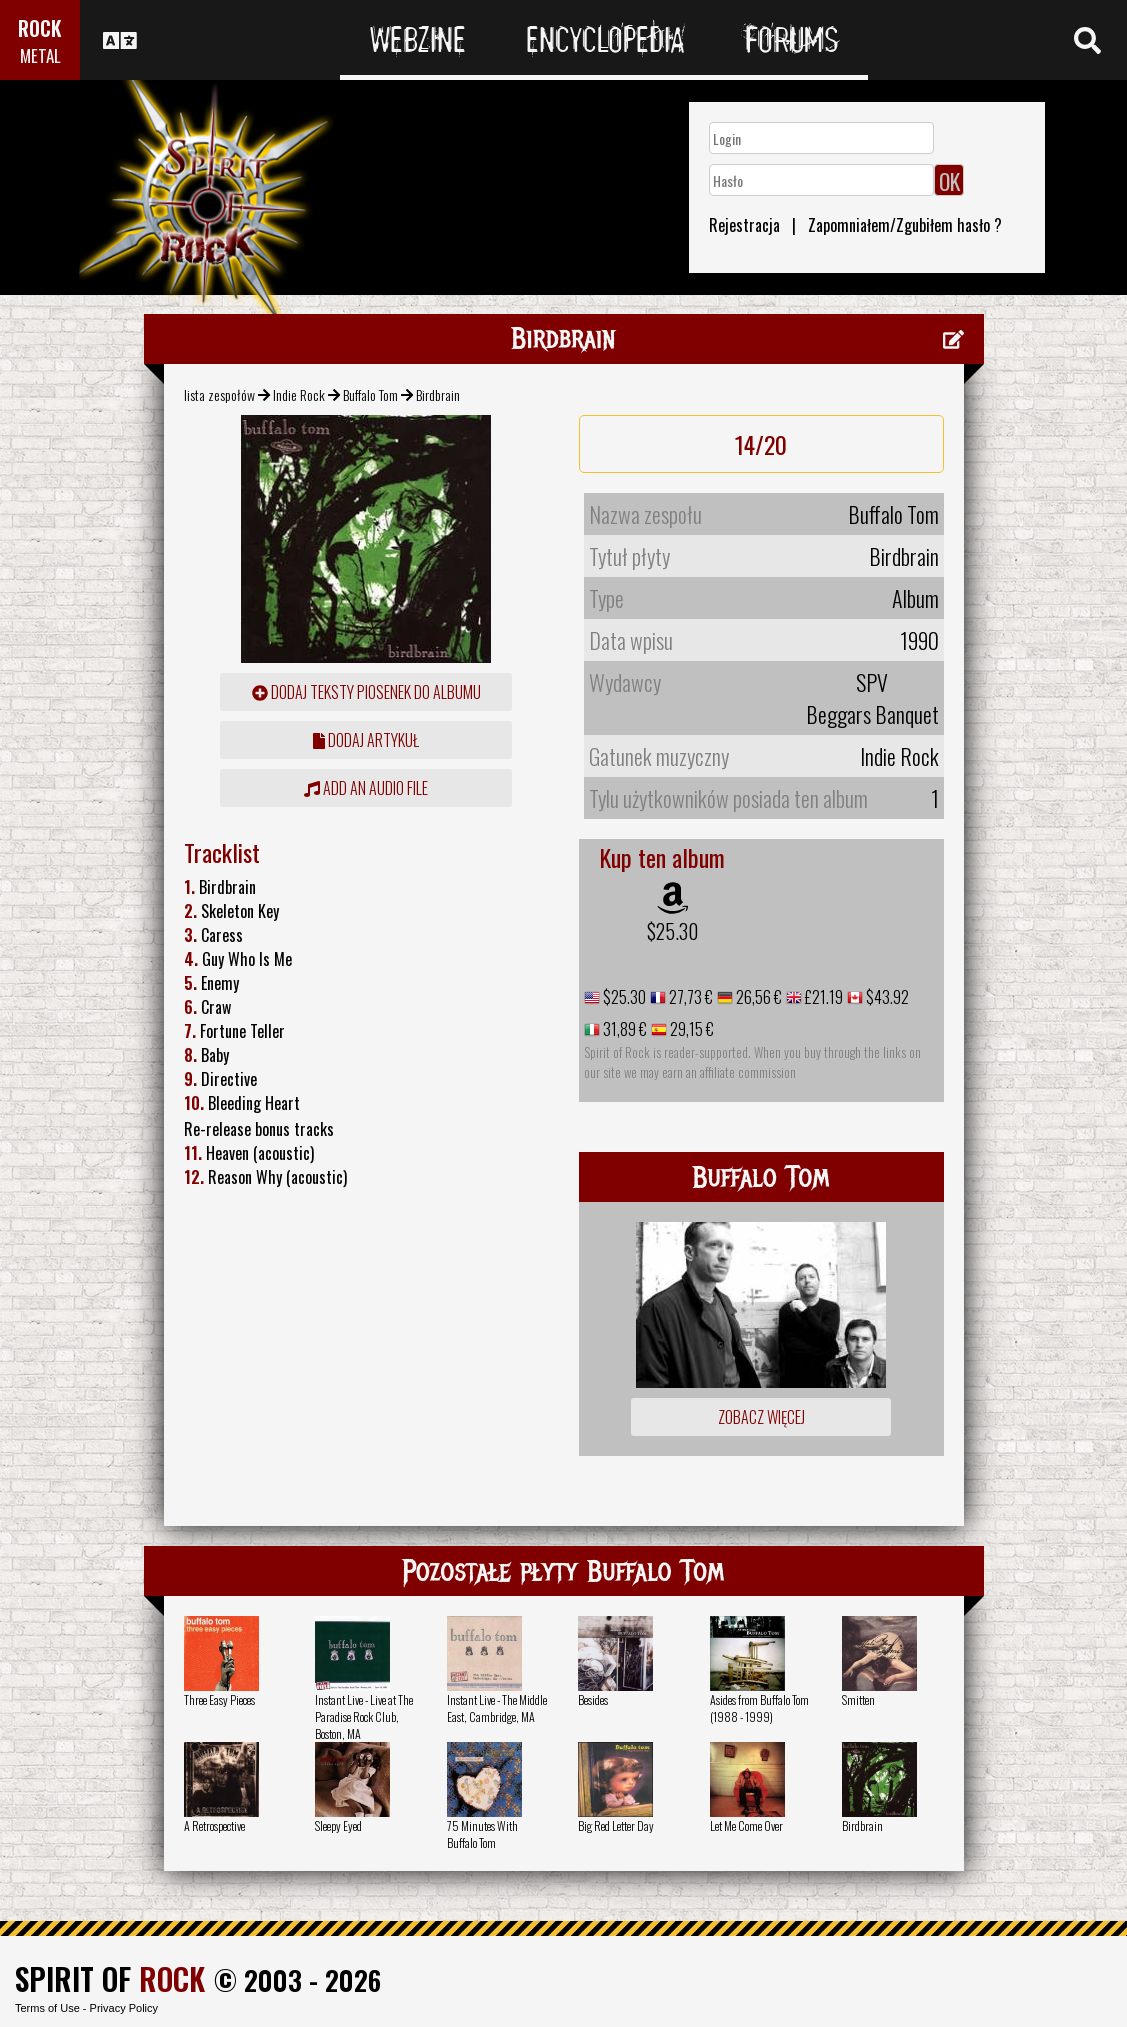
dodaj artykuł (366, 740)
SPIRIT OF (110, 1978)
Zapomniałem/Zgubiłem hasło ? (905, 225)
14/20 (761, 444)
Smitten (858, 1699)
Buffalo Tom (370, 394)
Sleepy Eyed (338, 1825)
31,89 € (623, 1029)
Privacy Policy (124, 2008)
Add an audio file (366, 788)
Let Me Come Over (746, 1825)
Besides (593, 1699)
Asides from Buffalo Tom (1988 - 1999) (759, 1708)
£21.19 (822, 997)
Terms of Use (47, 2008)
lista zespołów (219, 394)
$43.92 (886, 997)
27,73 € (689, 997)
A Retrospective (214, 1825)
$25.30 (672, 931)
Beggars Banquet (872, 714)
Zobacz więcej (761, 1417)
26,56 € (757, 997)
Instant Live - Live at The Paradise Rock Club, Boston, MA (364, 1716)
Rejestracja (744, 225)
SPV (872, 682)
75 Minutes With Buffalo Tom (482, 1834)
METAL (40, 55)
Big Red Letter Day (616, 1825)
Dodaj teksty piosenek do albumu (366, 692)
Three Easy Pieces (219, 1699)
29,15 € (690, 1029)
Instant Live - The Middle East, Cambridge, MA (497, 1708)
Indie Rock (299, 394)
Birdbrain (862, 1825)
